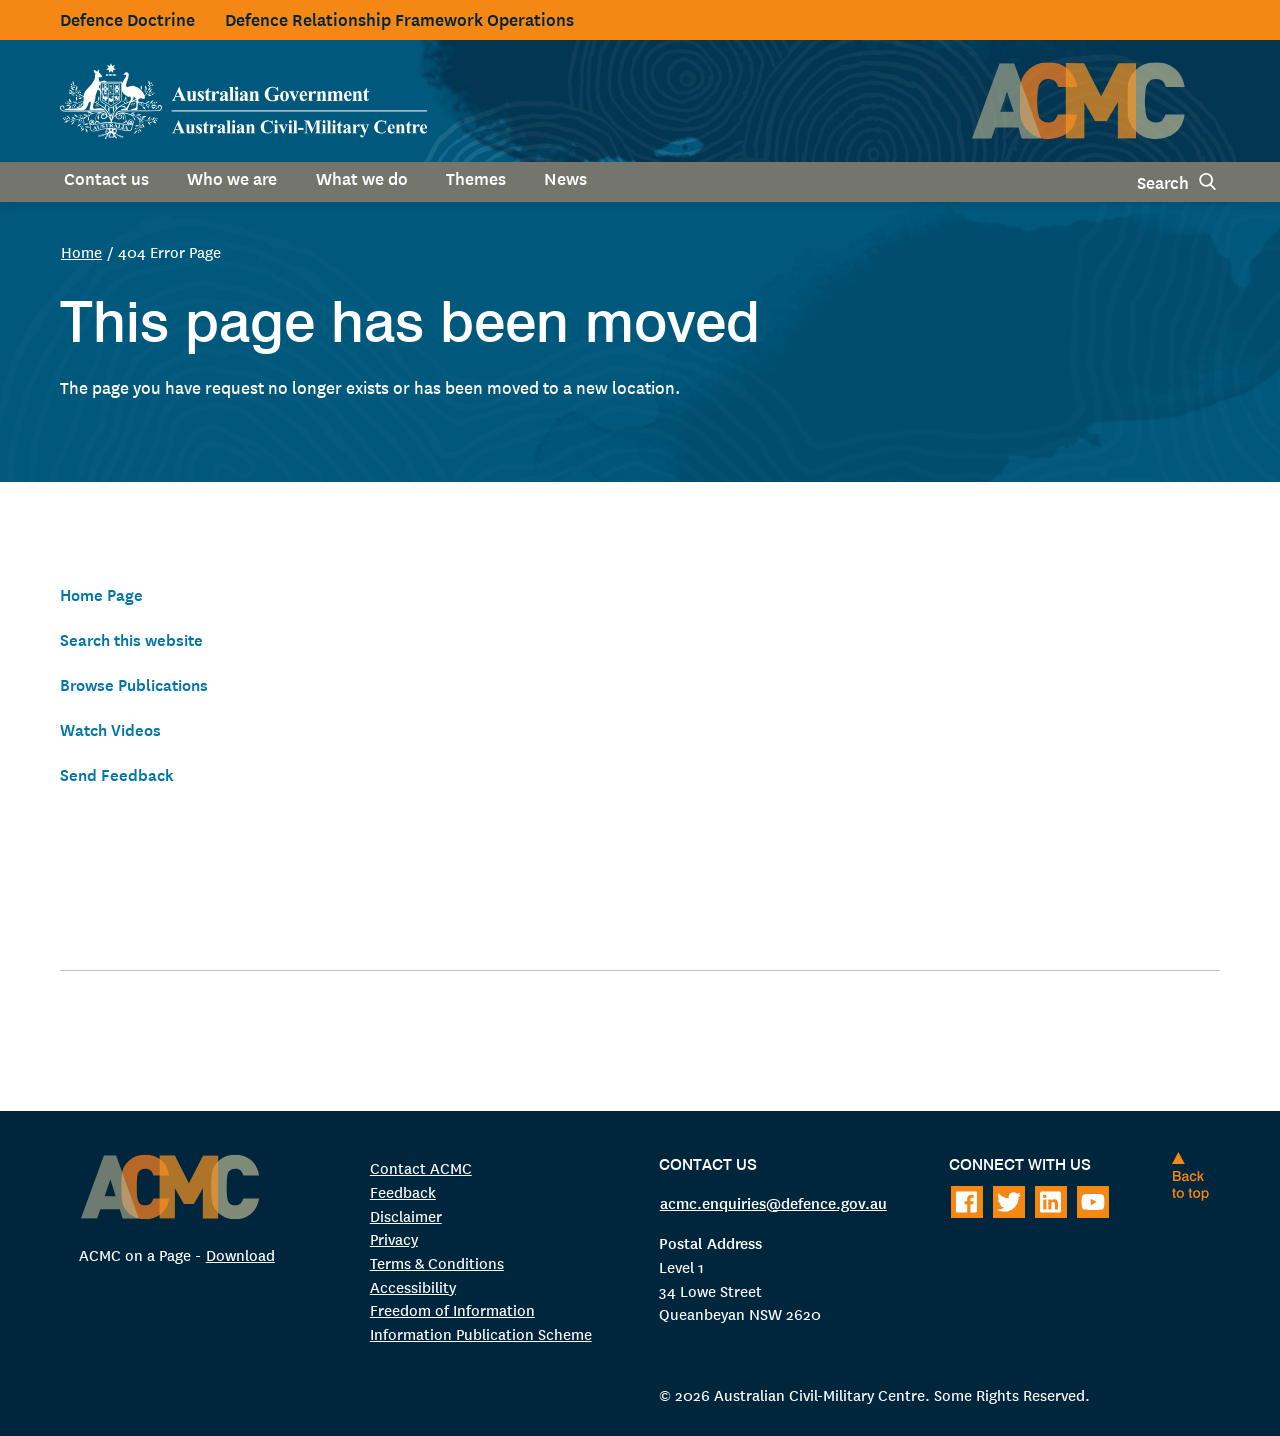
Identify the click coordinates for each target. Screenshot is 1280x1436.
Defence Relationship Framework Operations (399, 18)
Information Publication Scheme (481, 1332)
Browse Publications (139, 683)
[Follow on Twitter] (1009, 1202)
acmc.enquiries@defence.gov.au (773, 1201)
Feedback (403, 1190)
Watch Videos (113, 728)
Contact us (106, 177)
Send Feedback (118, 773)
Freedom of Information (452, 1309)
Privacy (394, 1238)
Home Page (103, 593)
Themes (476, 177)
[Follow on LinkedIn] (1051, 1202)
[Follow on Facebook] (967, 1202)
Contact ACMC (421, 1167)
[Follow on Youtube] (1093, 1202)
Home (81, 251)
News (565, 177)
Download (240, 1254)
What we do (362, 177)
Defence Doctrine (127, 18)
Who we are (232, 177)
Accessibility (413, 1285)
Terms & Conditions (437, 1261)
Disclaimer (406, 1214)
